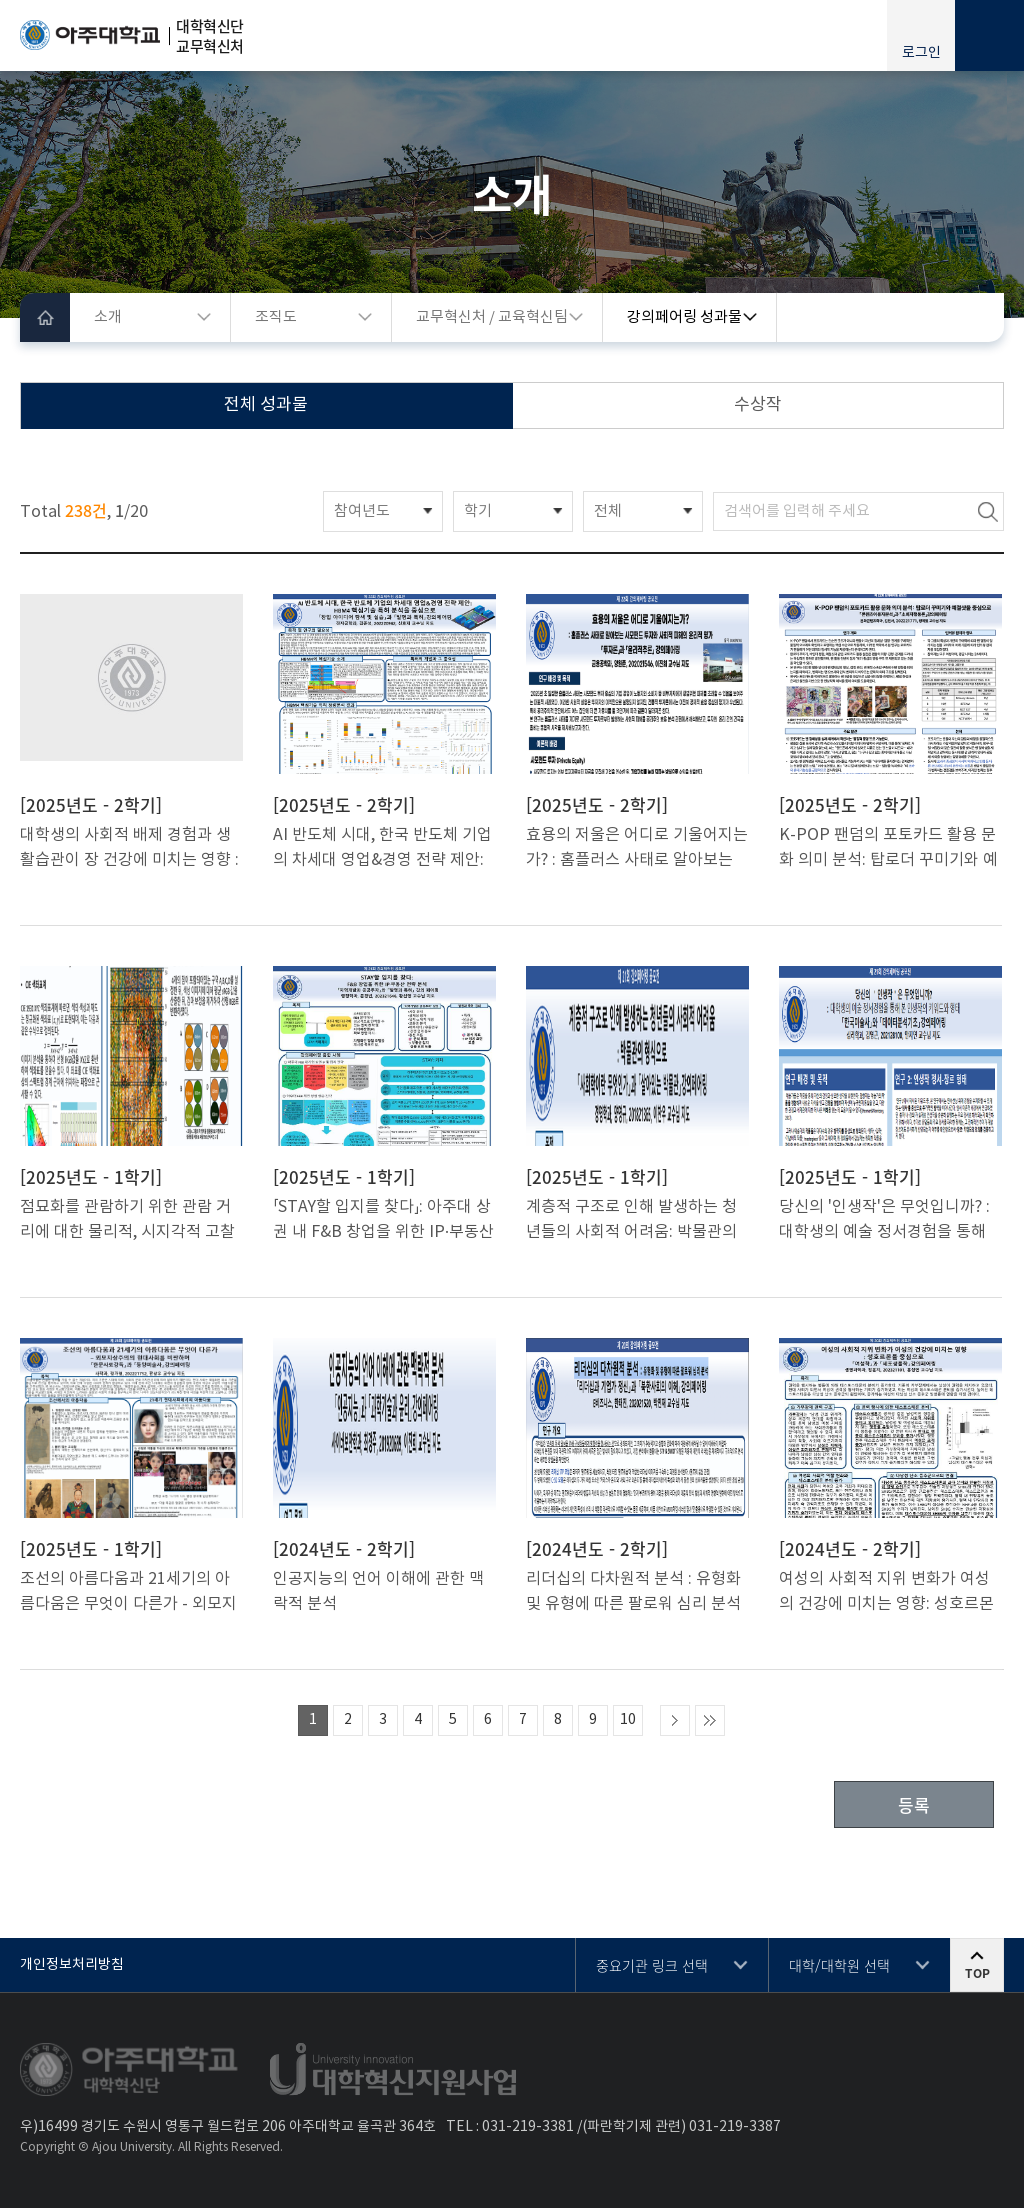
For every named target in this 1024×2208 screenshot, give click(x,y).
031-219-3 (516, 2127)
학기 (478, 511)
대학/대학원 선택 (839, 1965)
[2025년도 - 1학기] (91, 1177)
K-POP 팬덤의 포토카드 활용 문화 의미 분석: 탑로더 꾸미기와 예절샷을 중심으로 (888, 849)
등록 (914, 1804)
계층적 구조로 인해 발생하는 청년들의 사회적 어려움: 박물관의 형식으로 (631, 1221)
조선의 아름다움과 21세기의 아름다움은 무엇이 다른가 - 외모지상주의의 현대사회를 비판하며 (128, 1593)
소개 (108, 317)
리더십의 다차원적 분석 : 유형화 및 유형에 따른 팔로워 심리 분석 (633, 1591)
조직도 (276, 317)
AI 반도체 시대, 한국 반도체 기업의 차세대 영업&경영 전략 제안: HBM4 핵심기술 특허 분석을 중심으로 (382, 849)
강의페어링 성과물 (684, 317)
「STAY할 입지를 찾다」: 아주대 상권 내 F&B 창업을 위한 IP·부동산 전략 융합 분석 (383, 1221)
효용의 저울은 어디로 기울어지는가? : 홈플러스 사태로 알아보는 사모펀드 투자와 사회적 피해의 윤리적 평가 (637, 849)
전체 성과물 (266, 405)
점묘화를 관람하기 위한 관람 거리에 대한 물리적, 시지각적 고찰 (127, 1219)
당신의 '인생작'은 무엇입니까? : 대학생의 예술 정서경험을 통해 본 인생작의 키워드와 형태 (884, 1221)
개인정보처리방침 (72, 1965)
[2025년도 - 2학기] (91, 805)
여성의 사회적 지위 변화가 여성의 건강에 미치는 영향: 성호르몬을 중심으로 (886, 1593)
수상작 (758, 405)
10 (628, 1720)
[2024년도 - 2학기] (344, 1549)
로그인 (921, 53)
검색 (988, 511)
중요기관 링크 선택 (652, 1965)
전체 (608, 511)
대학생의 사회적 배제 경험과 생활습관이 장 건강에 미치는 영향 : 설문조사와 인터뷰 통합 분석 (129, 849)
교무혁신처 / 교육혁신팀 (492, 317)
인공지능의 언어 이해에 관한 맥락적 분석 (378, 1591)
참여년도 (362, 511)
